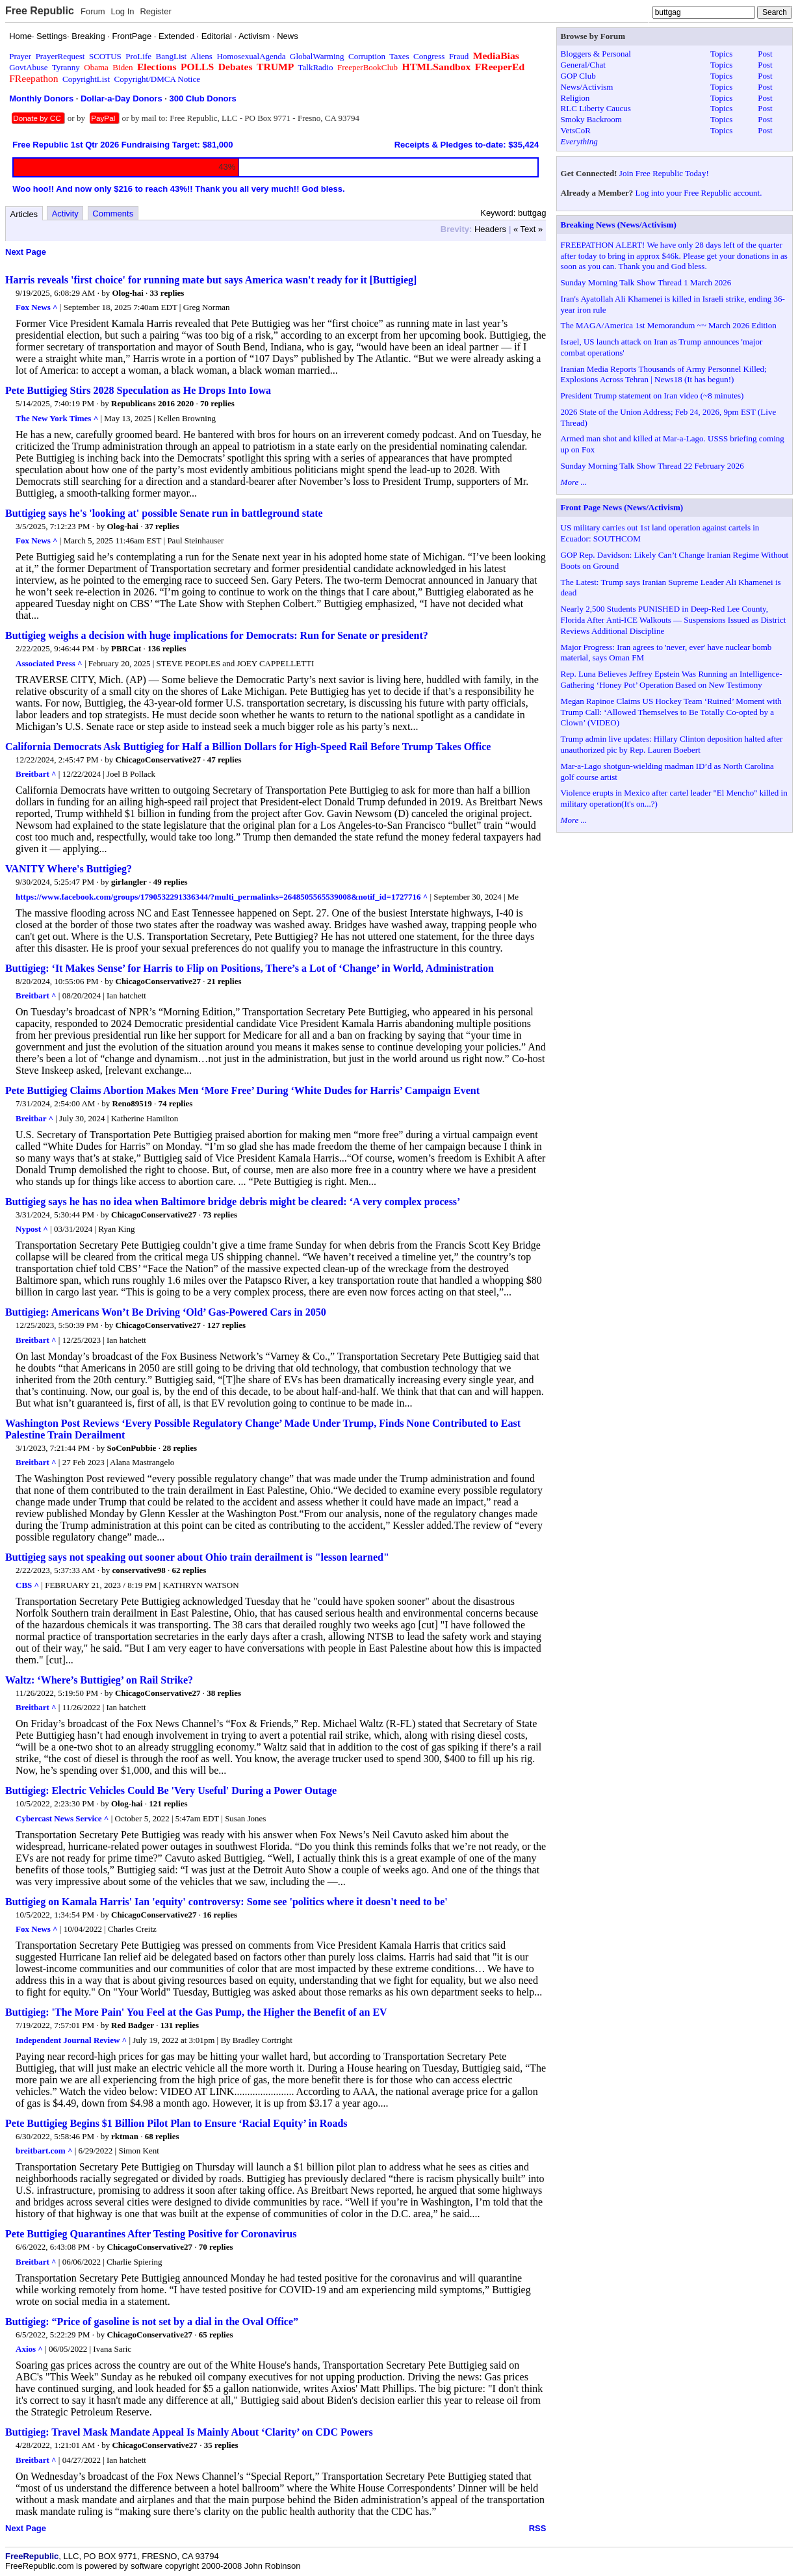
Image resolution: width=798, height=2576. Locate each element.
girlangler (129, 882)
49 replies (170, 882)
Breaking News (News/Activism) (618, 224)
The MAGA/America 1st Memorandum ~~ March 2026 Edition (669, 325)
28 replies (179, 1448)
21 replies (224, 981)
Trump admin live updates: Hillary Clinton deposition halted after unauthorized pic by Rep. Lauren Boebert (672, 744)
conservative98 (138, 1570)
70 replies (217, 403)
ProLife (138, 56)
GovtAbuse (28, 67)
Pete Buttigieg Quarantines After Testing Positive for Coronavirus (150, 2233)
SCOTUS (105, 56)
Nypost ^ (32, 1229)
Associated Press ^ (49, 663)
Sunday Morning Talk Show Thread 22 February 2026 (652, 466)
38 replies (224, 1693)
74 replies (176, 1103)
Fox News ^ (37, 307)
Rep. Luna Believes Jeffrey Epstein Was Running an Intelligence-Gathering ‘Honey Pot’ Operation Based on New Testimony (671, 679)
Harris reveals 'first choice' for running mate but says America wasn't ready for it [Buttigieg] (211, 279)
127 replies (226, 1325)
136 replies (167, 648)
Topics (721, 54)
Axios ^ (29, 2349)
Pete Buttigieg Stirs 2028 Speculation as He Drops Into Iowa (138, 390)
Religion (575, 98)
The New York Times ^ (57, 418)
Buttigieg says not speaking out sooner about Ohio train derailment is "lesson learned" (197, 1557)
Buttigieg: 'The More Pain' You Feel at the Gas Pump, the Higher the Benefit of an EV (196, 2012)
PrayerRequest (60, 56)
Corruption (366, 56)
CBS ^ (27, 1585)
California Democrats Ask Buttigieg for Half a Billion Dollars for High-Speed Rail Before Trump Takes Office (248, 746)
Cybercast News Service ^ (62, 1818)
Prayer (20, 56)
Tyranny (66, 67)
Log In (122, 11)
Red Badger (132, 2025)
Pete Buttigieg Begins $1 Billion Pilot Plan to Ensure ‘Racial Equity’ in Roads (176, 2123)
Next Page (25, 252)
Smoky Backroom (591, 119)
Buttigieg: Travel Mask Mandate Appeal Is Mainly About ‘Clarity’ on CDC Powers (189, 2432)
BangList (171, 56)
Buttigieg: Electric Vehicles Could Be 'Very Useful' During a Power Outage (171, 1790)
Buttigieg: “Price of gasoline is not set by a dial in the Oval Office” (151, 2321)
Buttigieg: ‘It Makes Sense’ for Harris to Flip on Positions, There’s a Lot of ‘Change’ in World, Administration (249, 968)
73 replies (220, 1214)
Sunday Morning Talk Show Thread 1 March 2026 (646, 282)
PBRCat (126, 648)
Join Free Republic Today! (664, 173)
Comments (112, 213)
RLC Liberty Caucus (596, 108)
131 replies (180, 2025)
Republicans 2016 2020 (152, 403)
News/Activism (587, 87)
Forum (93, 11)
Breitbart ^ (36, 774)
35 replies (221, 2445)
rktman (124, 2136)
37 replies (162, 526)
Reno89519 (131, 1103)
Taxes (399, 56)
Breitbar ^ (34, 1118)
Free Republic (39, 10)
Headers (490, 229)
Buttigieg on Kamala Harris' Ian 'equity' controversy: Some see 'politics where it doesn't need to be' (226, 1901)
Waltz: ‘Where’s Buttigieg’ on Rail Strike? (99, 1679)
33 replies (167, 293)
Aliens (201, 56)
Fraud (459, 56)
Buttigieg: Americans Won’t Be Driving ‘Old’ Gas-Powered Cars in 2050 (165, 1312)
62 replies (189, 1570)
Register (155, 11)
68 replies (162, 2136)
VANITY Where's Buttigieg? (68, 868)
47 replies (224, 759)
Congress (428, 56)
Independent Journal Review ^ (71, 2040)
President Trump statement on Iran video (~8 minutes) (652, 395)
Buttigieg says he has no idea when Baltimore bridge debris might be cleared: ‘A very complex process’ (232, 1201)
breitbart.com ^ (44, 2150)
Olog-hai (127, 293)
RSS (538, 2528)
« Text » (528, 229)
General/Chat (583, 65)
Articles (24, 214)
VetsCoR (576, 130)
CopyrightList (86, 79)
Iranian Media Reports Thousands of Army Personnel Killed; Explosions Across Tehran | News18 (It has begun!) (664, 374)
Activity (65, 213)
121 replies (168, 1803)
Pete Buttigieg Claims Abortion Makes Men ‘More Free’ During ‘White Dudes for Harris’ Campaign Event (242, 1090)
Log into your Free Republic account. (699, 193)
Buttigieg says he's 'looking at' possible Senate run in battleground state (164, 513)
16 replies (220, 1914)
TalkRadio (315, 67)
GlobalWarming (317, 56)
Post (765, 54)
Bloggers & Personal (596, 54)
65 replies (216, 2334)
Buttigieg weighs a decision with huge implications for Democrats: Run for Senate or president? (216, 635)
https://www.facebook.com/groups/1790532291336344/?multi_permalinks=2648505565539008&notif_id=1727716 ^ (222, 897)
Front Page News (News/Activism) (622, 507)
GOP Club (578, 76)
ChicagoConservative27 (158, 759)
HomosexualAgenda (250, 56)
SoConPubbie (132, 1448)
